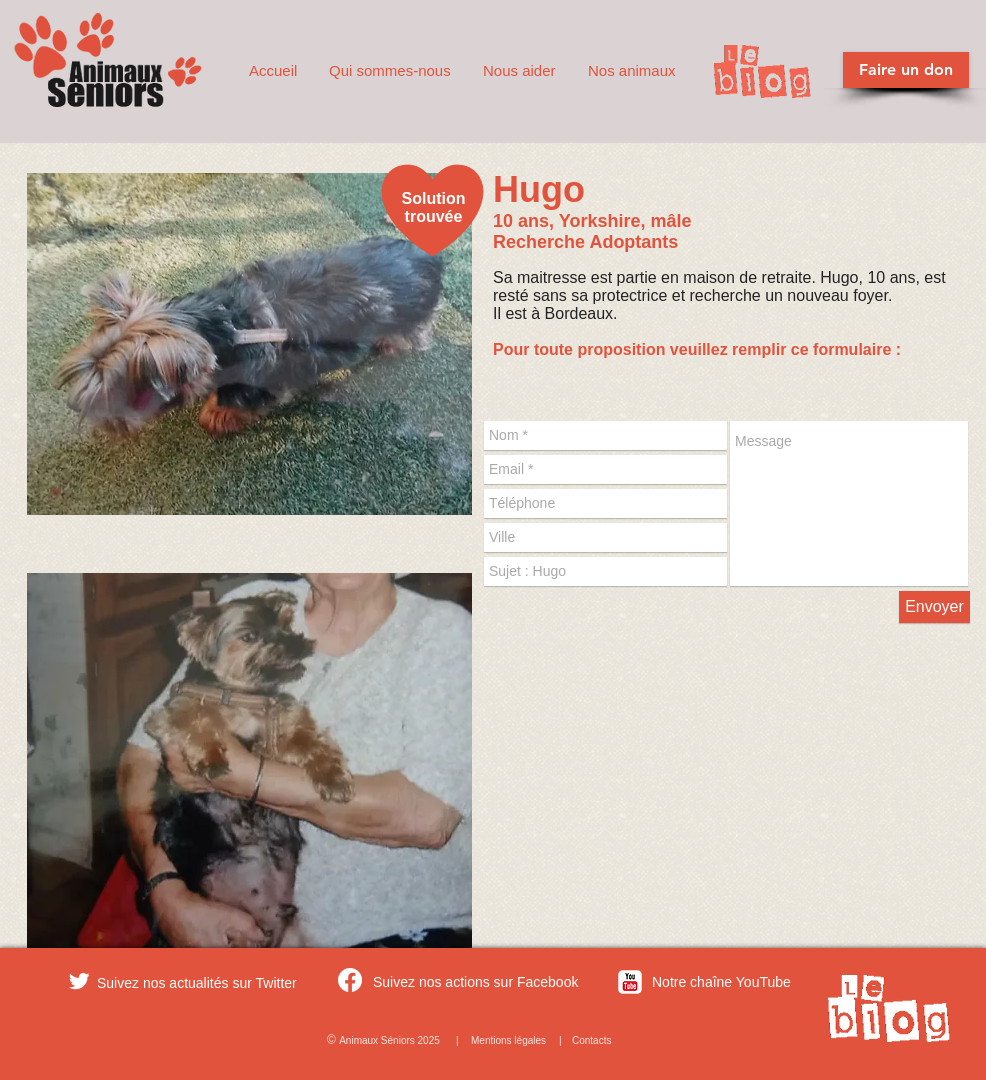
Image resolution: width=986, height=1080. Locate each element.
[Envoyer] (934, 607)
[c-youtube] (630, 982)
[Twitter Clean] (79, 981)
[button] (391, 71)
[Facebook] (350, 980)
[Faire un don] (906, 70)
